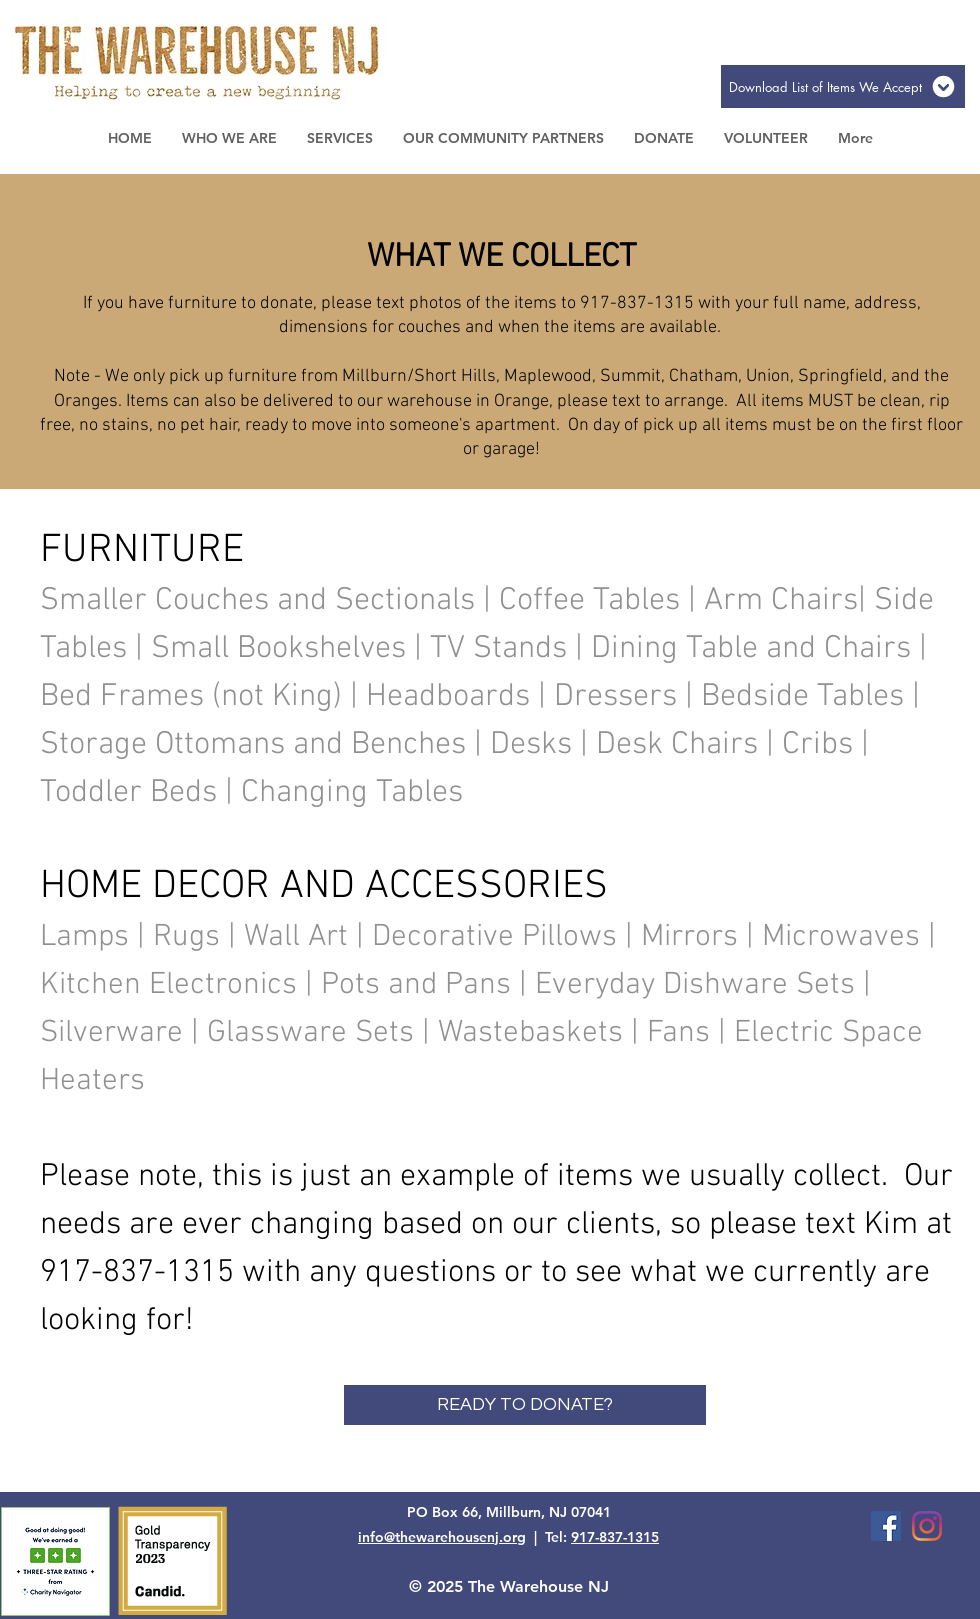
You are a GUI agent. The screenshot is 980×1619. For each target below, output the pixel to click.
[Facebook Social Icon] (886, 1526)
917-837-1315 (615, 1537)
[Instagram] (927, 1526)
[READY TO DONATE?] (525, 1405)
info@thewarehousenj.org (442, 1537)
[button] (229, 138)
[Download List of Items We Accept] (843, 86)
